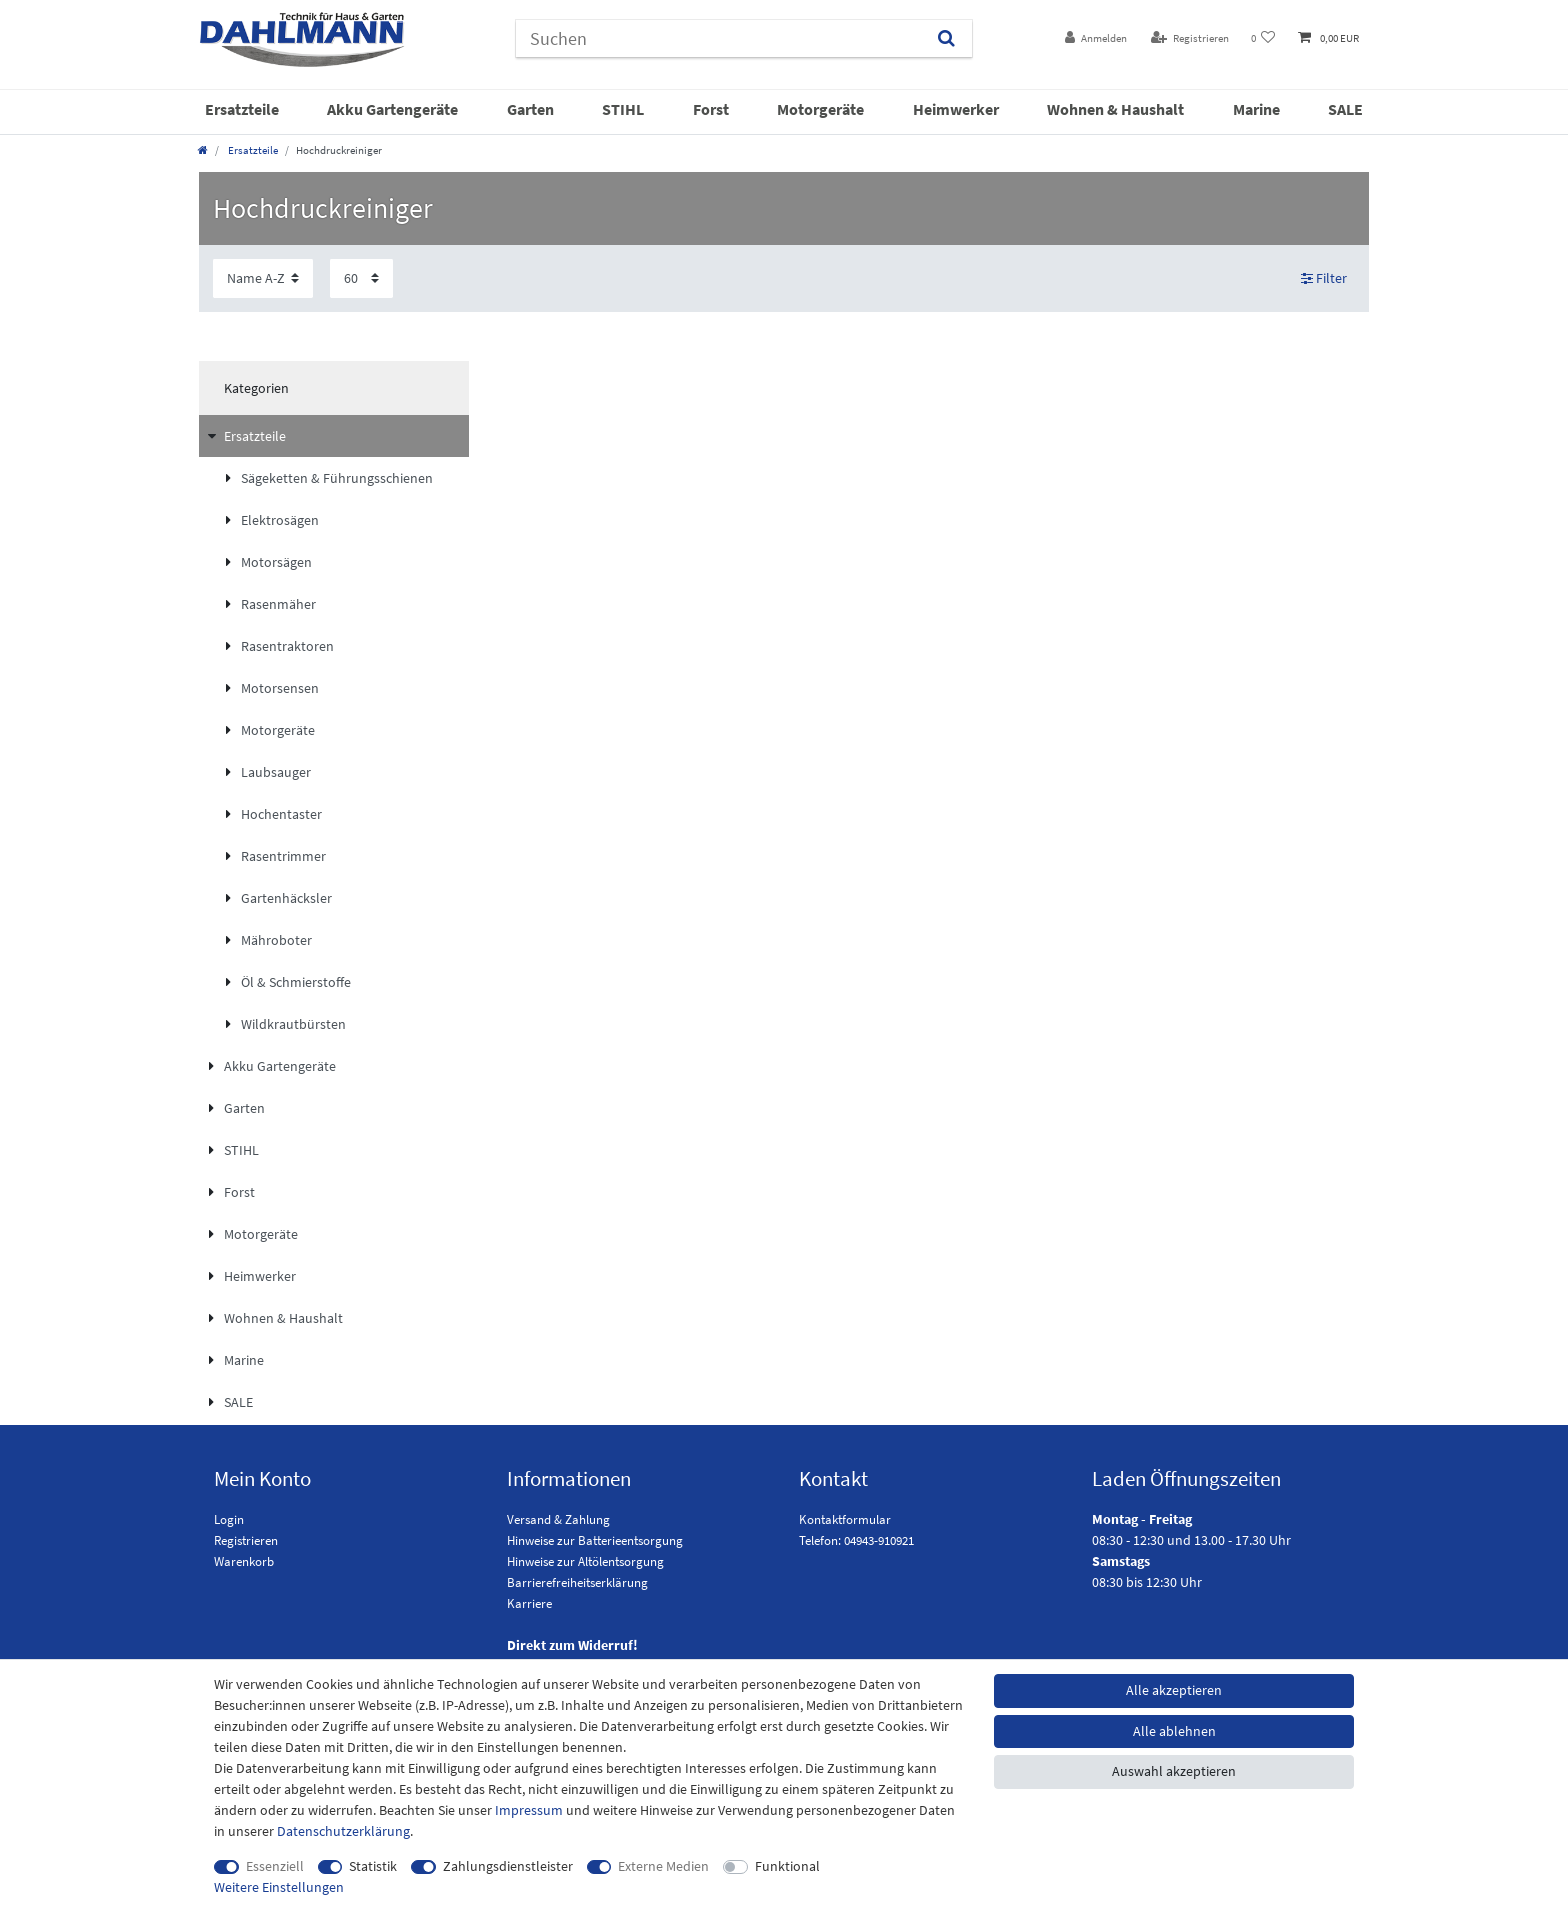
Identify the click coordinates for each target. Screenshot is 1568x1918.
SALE (1345, 109)
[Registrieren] (1190, 38)
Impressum (529, 1810)
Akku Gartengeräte (392, 109)
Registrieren (246, 1540)
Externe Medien (663, 1866)
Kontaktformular (845, 1519)
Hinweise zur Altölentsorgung (585, 1561)
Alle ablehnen (1174, 1731)
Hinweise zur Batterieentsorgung (595, 1540)
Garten (530, 109)
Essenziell (275, 1866)
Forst (711, 109)
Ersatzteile (242, 109)
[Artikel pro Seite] (361, 278)
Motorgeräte (820, 109)
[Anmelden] (1096, 38)
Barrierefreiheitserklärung (577, 1582)
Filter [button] (1324, 278)
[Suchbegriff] (718, 38)
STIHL (623, 109)
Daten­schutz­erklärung (343, 1831)
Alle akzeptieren (1174, 1690)
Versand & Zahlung (558, 1519)
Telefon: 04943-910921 (856, 1540)
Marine (1256, 109)
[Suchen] (946, 38)
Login (229, 1519)
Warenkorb (244, 1561)
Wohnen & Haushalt (1115, 109)
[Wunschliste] (1263, 38)
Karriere (529, 1603)
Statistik (373, 1866)
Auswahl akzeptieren (1174, 1771)
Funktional (787, 1866)
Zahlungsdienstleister (508, 1866)
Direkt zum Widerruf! (572, 1645)
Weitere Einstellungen (279, 1887)
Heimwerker (956, 109)
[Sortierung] (263, 278)
